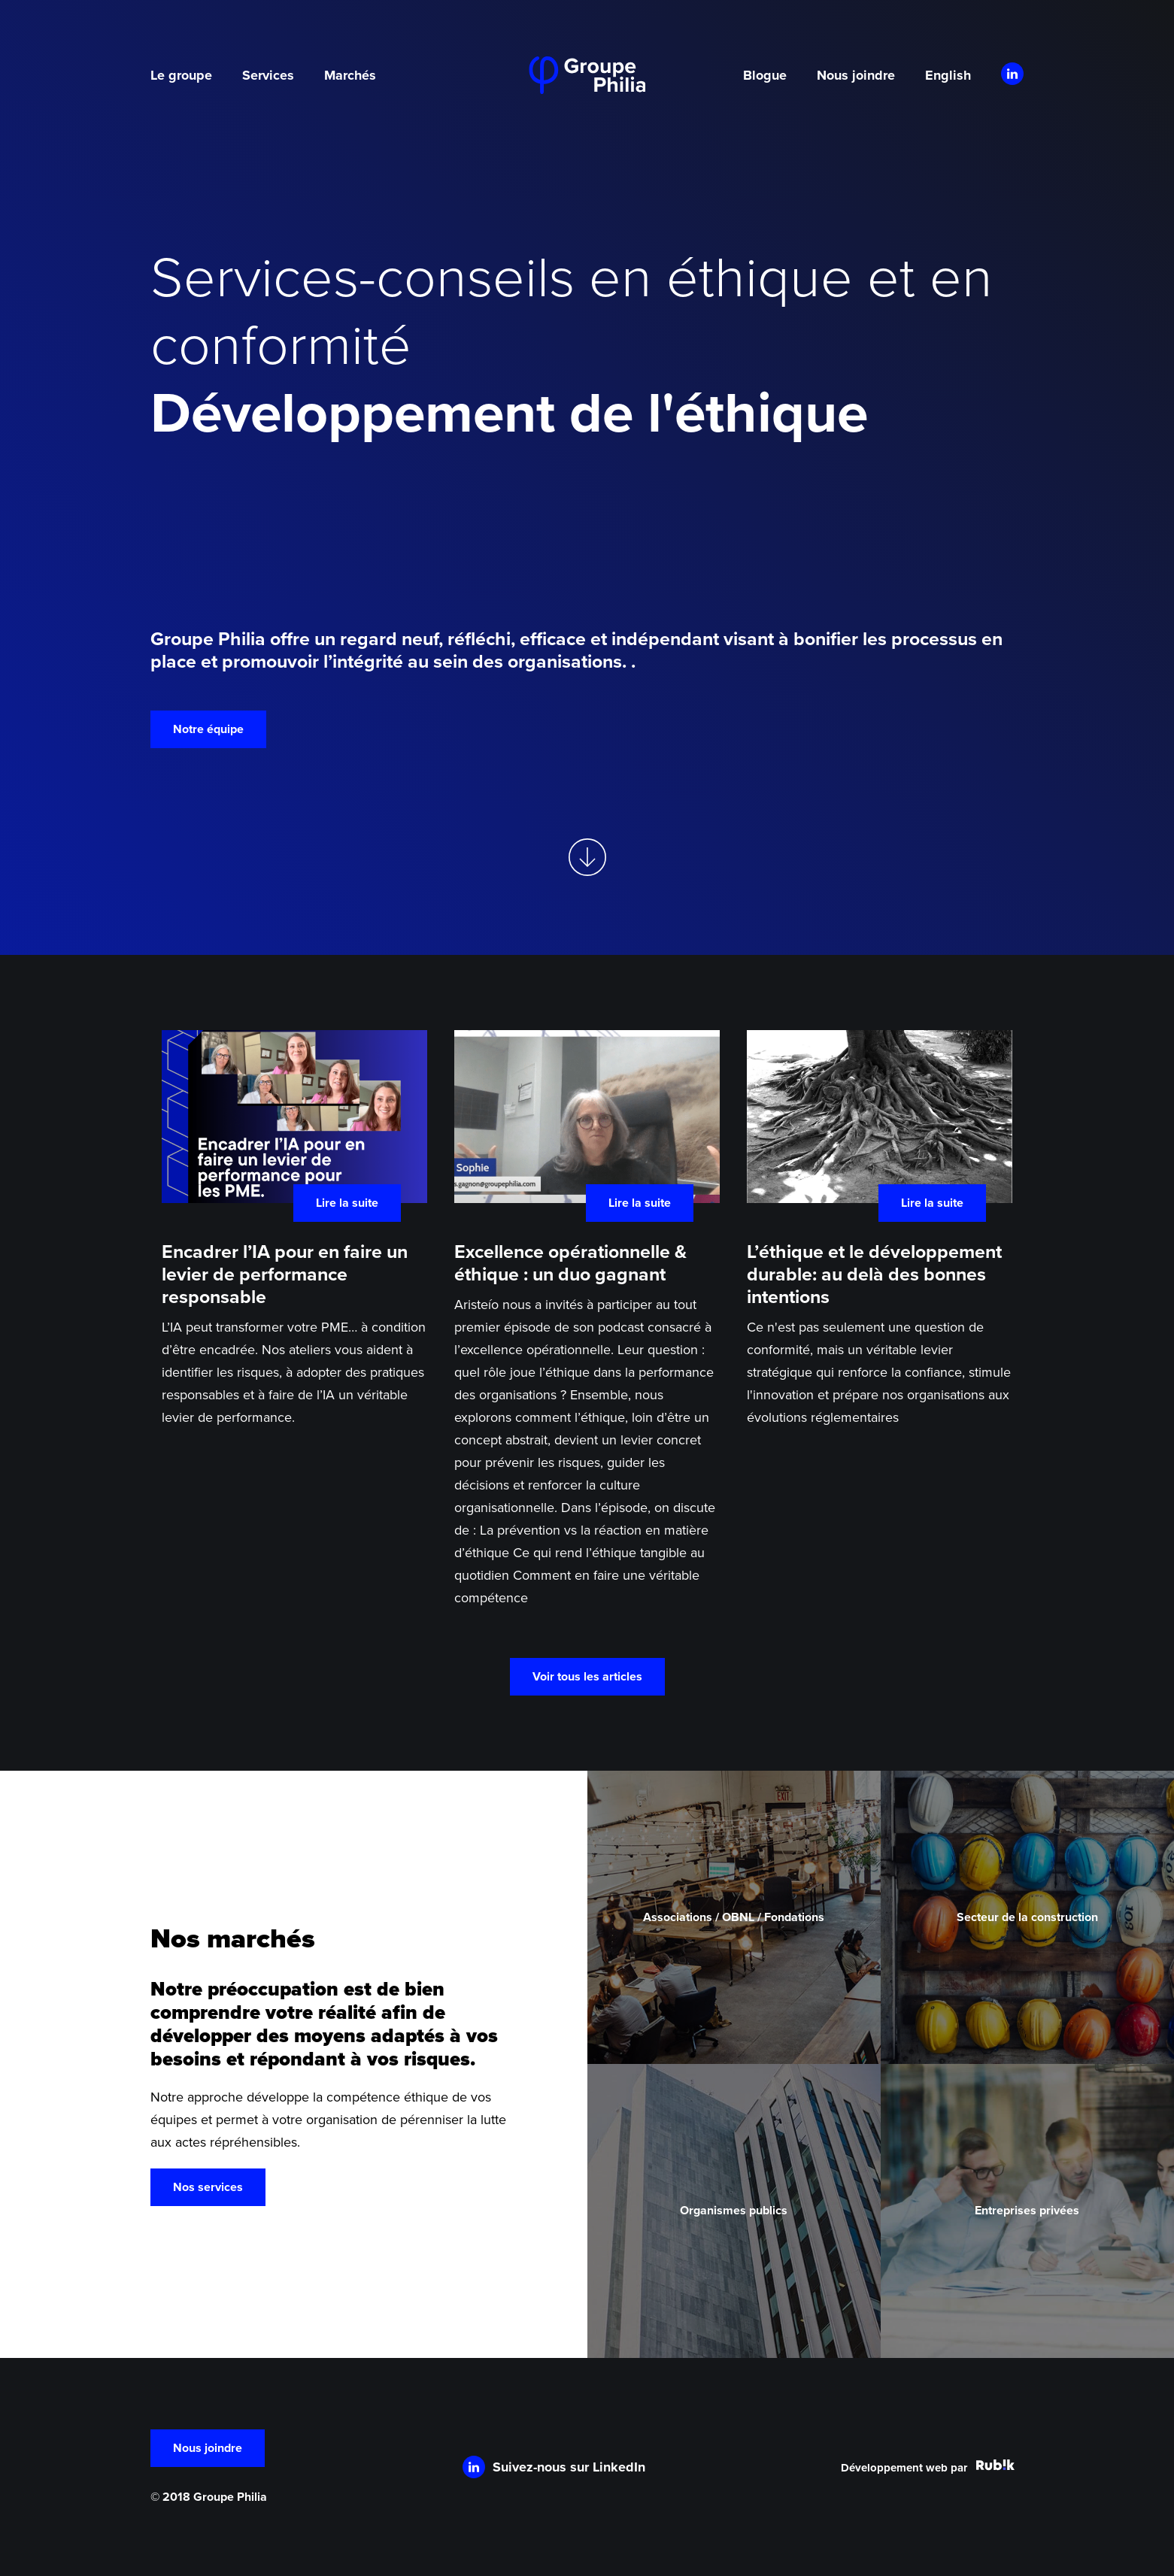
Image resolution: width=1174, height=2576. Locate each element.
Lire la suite (347, 1203)
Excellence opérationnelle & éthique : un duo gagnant (570, 1263)
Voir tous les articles (587, 1676)
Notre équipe (208, 729)
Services (268, 75)
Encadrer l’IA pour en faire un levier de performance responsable (285, 1274)
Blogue (765, 75)
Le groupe (181, 75)
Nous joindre (856, 75)
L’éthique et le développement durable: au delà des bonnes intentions (874, 1274)
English (948, 75)
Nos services (208, 2187)
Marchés (350, 75)
